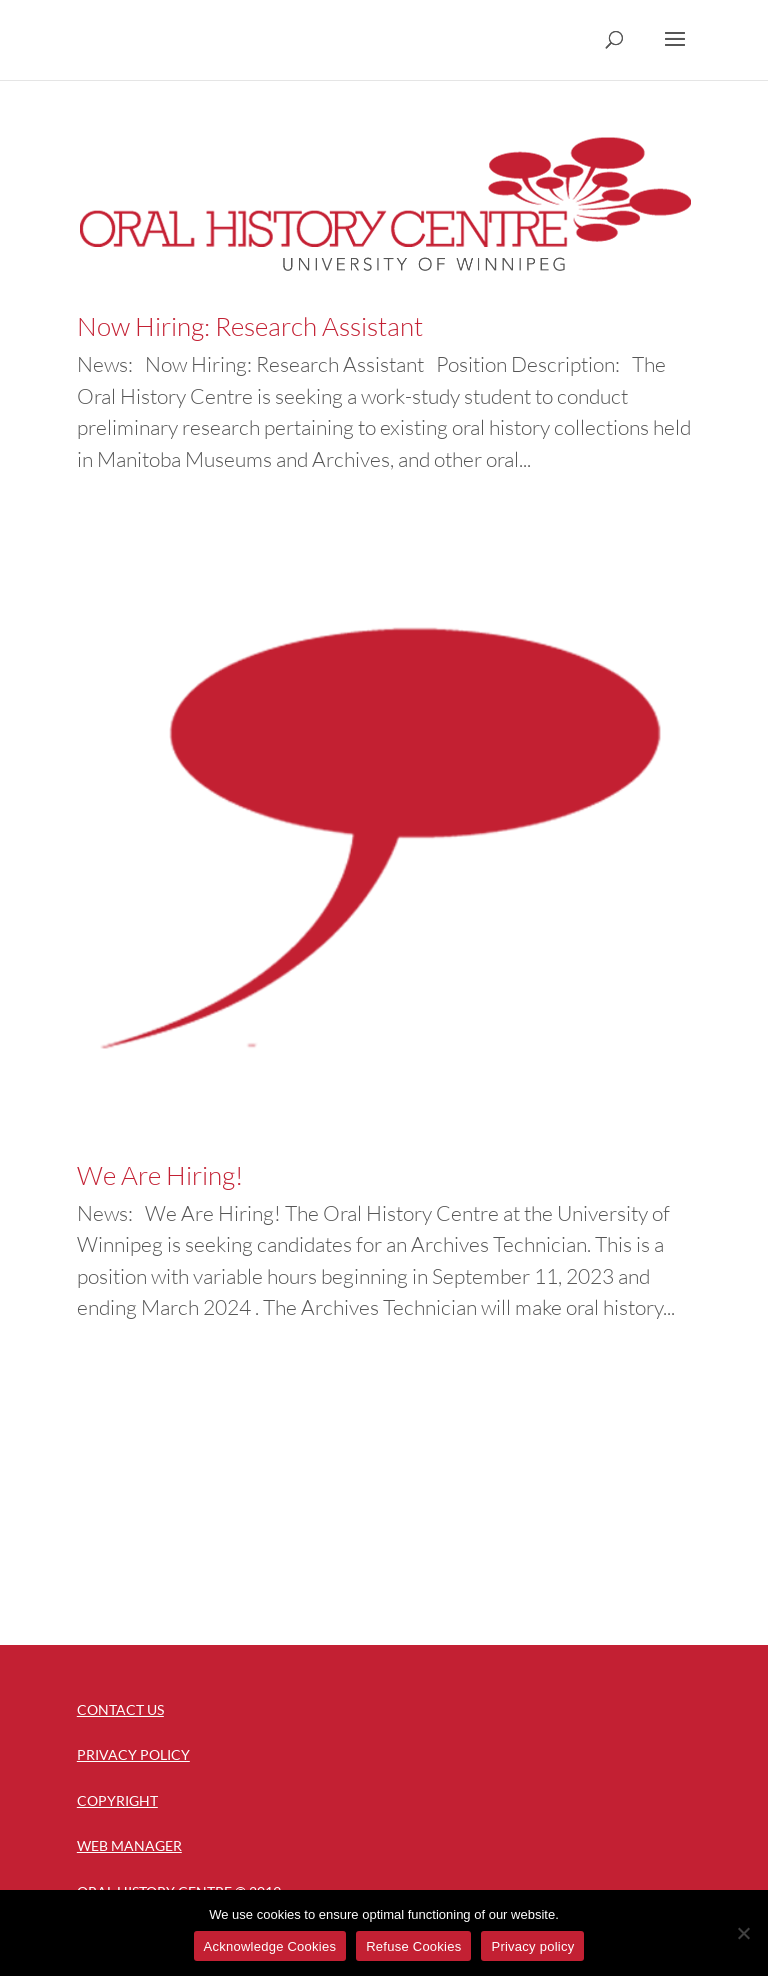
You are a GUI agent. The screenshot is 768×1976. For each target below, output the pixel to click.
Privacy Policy (133, 1754)
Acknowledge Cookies (270, 1946)
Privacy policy (532, 1946)
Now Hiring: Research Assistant (250, 326)
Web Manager (129, 1845)
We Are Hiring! (160, 1175)
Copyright (117, 1800)
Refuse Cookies (413, 1946)
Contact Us (120, 1709)
